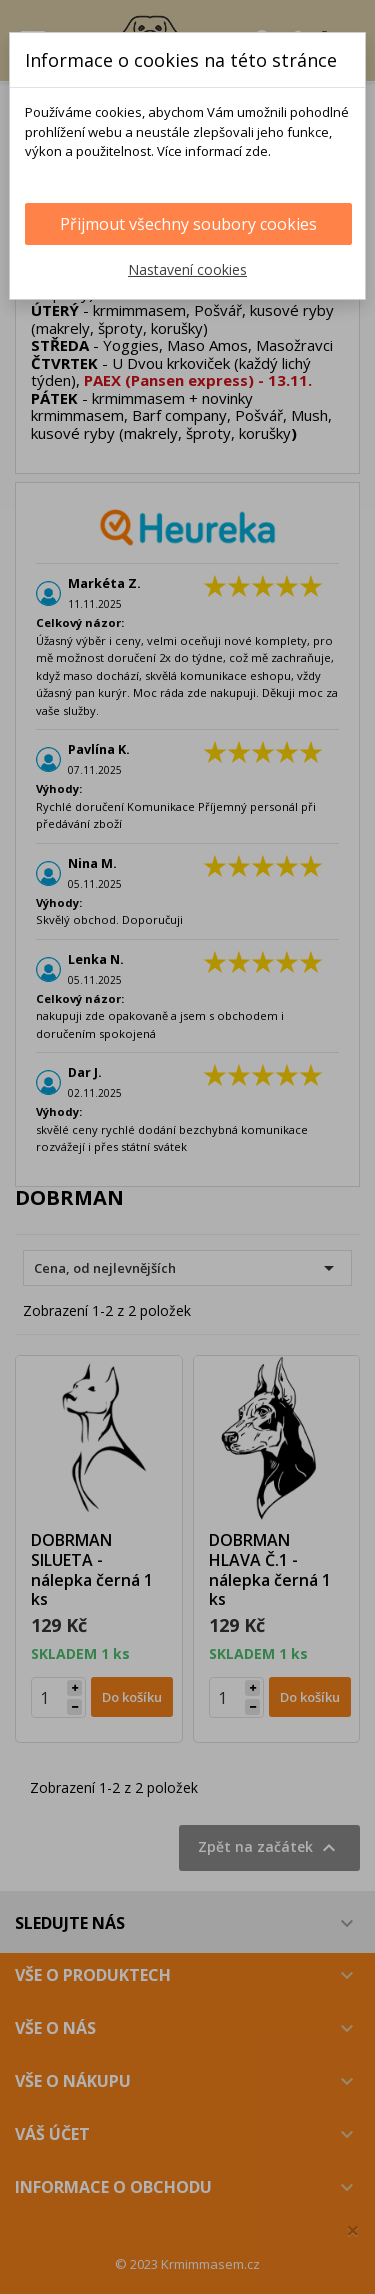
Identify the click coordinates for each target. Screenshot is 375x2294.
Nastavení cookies (187, 269)
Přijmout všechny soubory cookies (188, 224)
